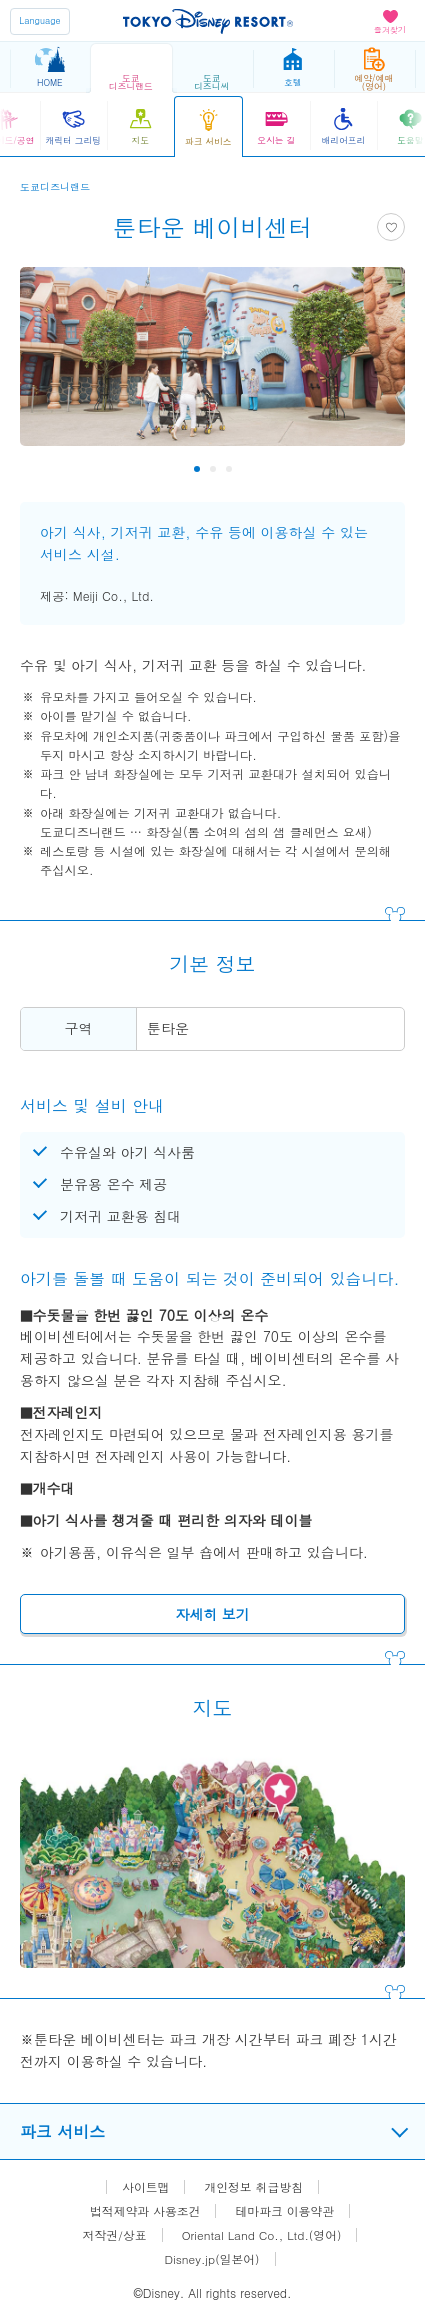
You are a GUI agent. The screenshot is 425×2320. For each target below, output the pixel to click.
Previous (49, 469)
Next (376, 469)
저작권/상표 (113, 2235)
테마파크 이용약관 (286, 2211)
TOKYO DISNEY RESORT (208, 21)
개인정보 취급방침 (254, 2187)
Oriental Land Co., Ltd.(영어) (262, 2235)
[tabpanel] (212, 366)
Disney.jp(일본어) (212, 2259)
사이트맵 (145, 2187)
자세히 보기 (212, 1614)
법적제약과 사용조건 (144, 2211)
